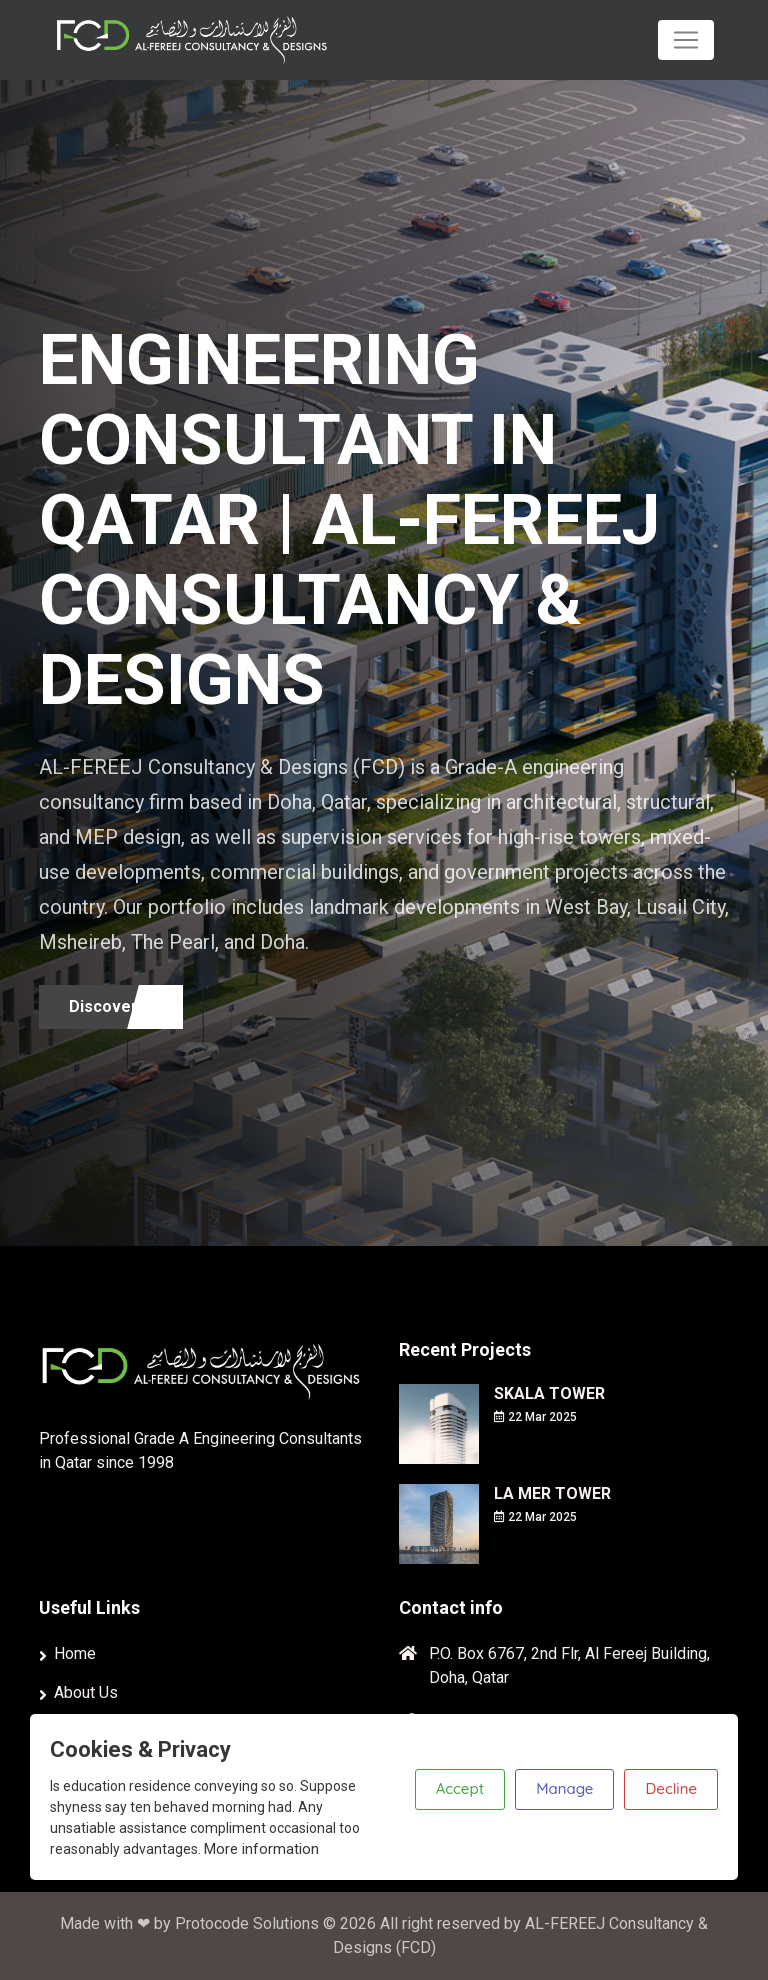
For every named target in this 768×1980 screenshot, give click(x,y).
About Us (86, 1692)
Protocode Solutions (249, 1923)
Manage (564, 1788)
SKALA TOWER (549, 1393)
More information (261, 1849)
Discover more (126, 1006)
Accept (460, 1788)
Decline (671, 1788)
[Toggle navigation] (686, 40)
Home (75, 1653)
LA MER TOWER (552, 1493)
